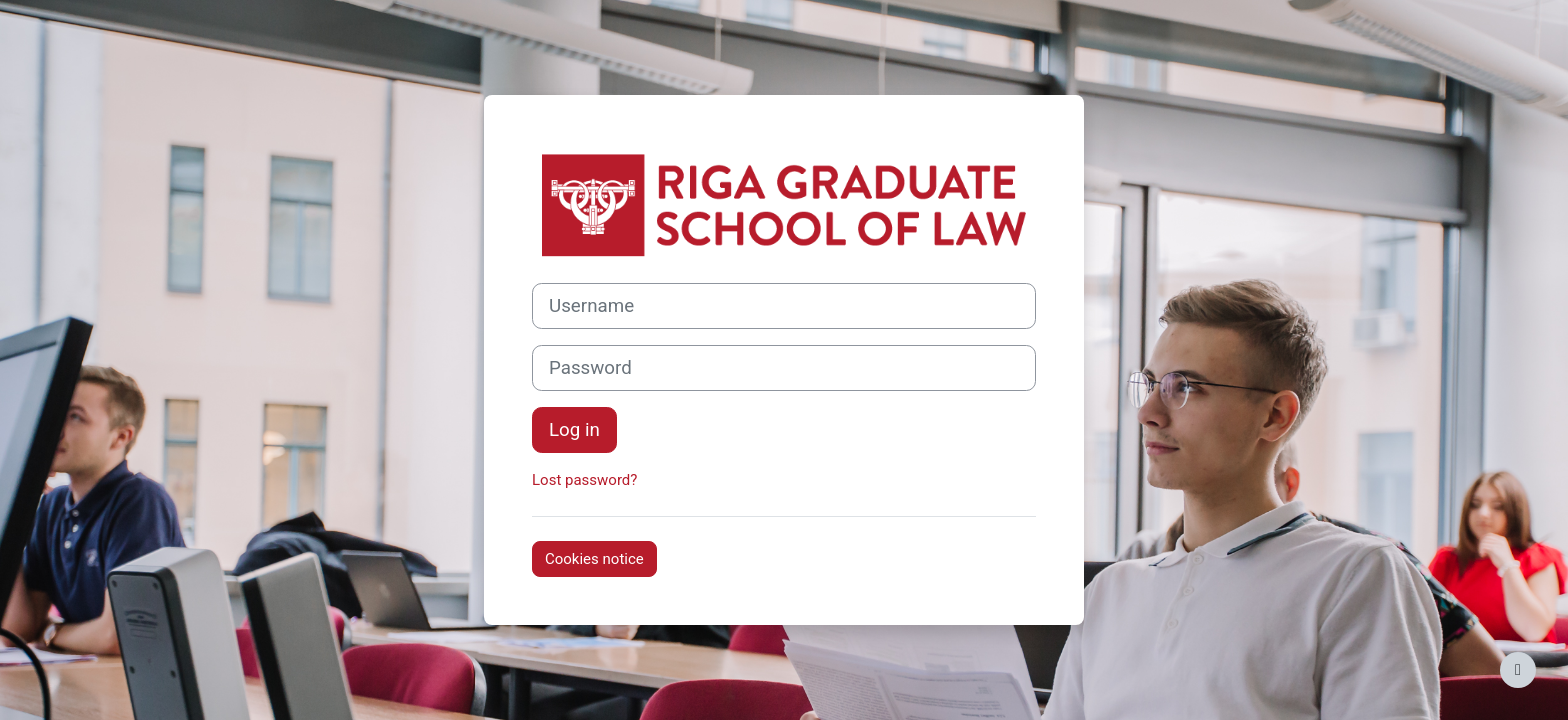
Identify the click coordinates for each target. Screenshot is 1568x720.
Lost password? (584, 480)
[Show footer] (1518, 670)
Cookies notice (594, 559)
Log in (574, 430)
